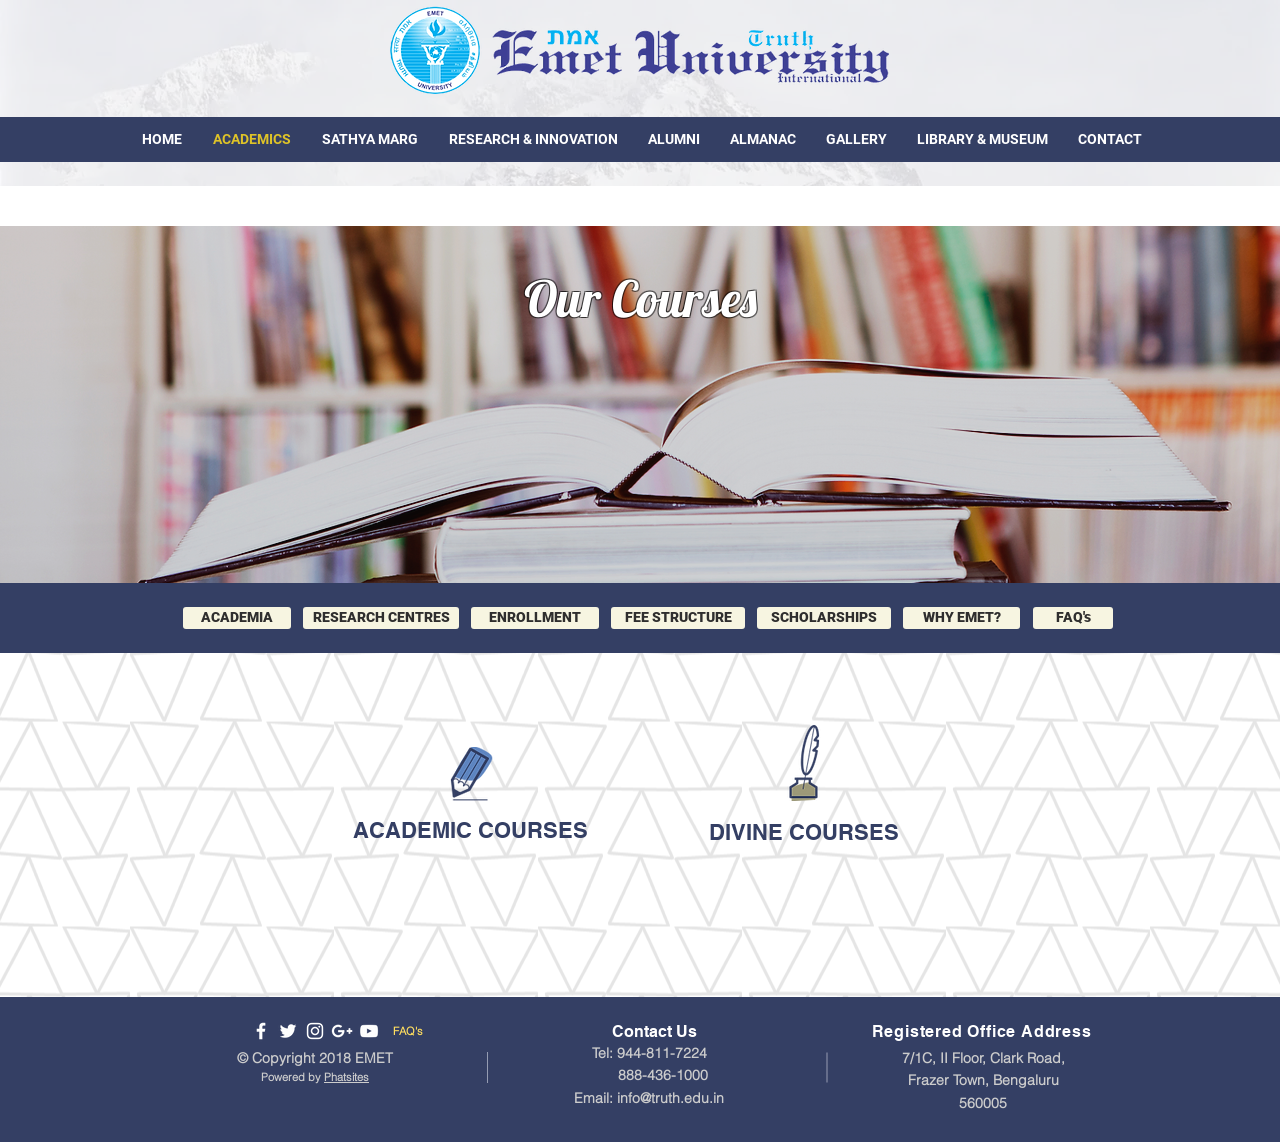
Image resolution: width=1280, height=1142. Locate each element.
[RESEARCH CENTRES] (381, 618)
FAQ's (408, 1031)
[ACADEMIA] (237, 618)
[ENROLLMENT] (535, 618)
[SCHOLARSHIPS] (824, 618)
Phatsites (346, 1077)
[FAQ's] (1073, 618)
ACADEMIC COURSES (470, 830)
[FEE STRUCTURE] (678, 618)
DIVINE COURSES (804, 832)
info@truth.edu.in (670, 1098)
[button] (961, 618)
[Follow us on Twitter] (288, 1031)
